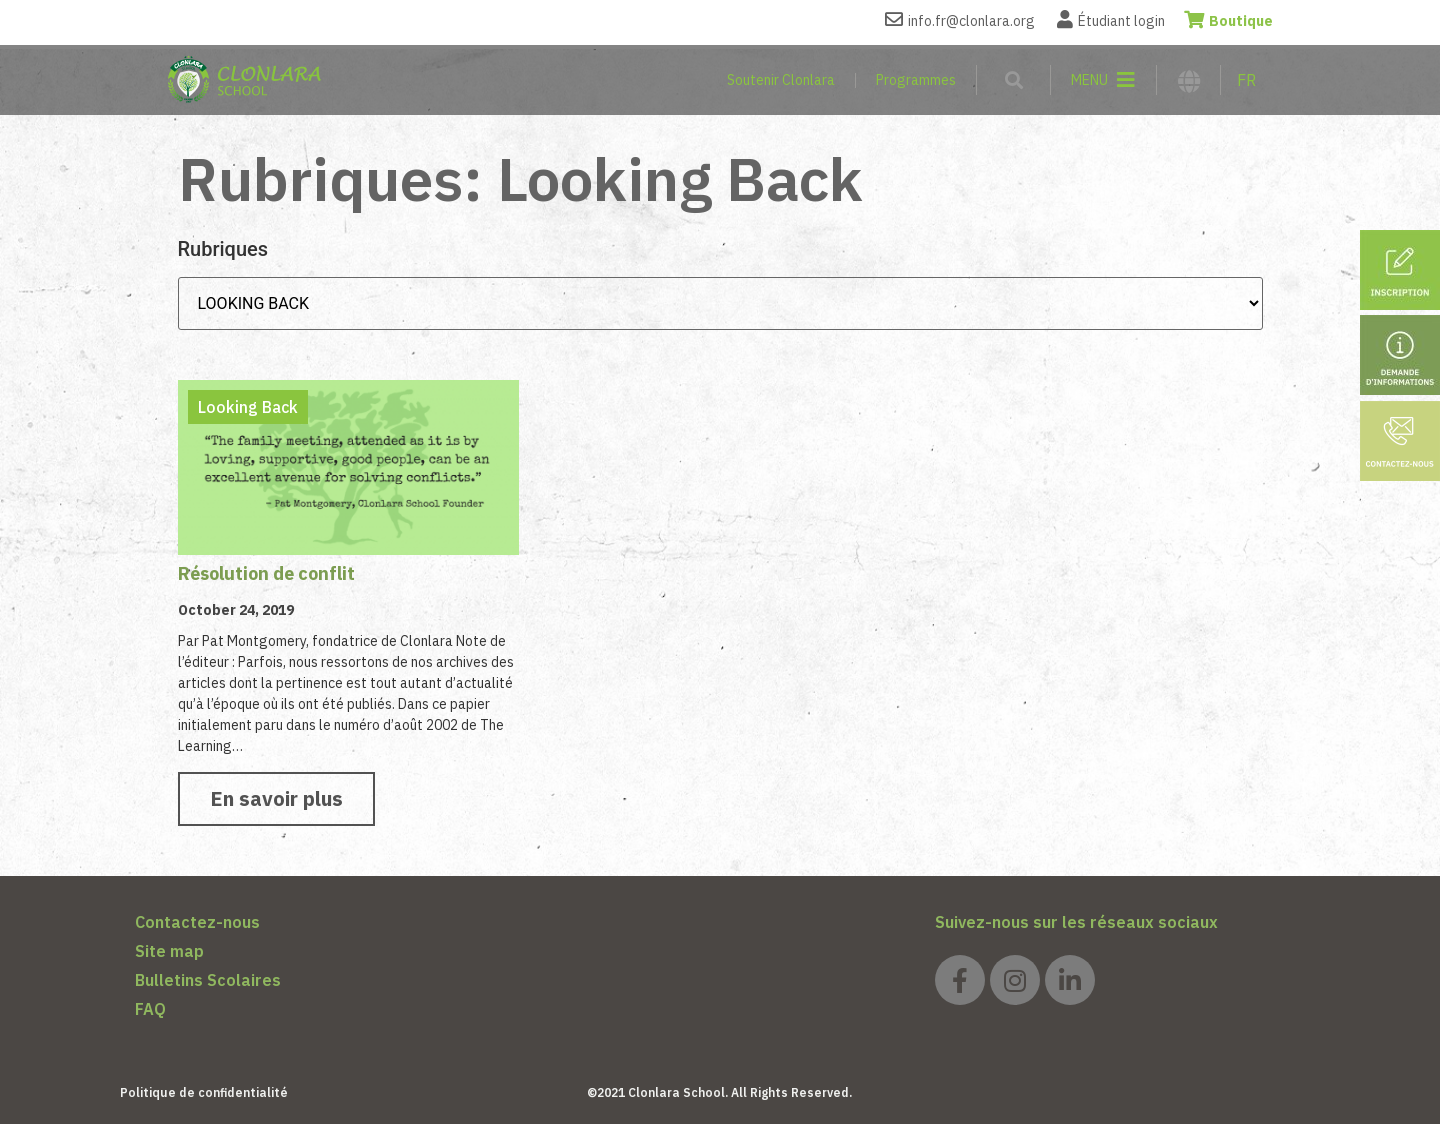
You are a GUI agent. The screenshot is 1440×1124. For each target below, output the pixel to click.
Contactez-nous (197, 922)
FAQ (150, 1009)
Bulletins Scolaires (208, 980)
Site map (169, 951)
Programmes (916, 80)
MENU (1089, 80)
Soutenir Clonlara (781, 80)
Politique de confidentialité (204, 1092)
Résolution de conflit (266, 573)
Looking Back (248, 407)
